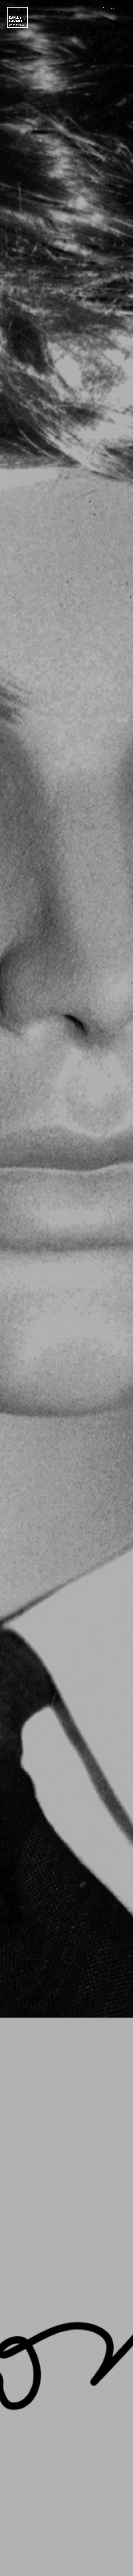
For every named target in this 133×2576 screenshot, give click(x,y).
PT (98, 7)
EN (103, 7)
